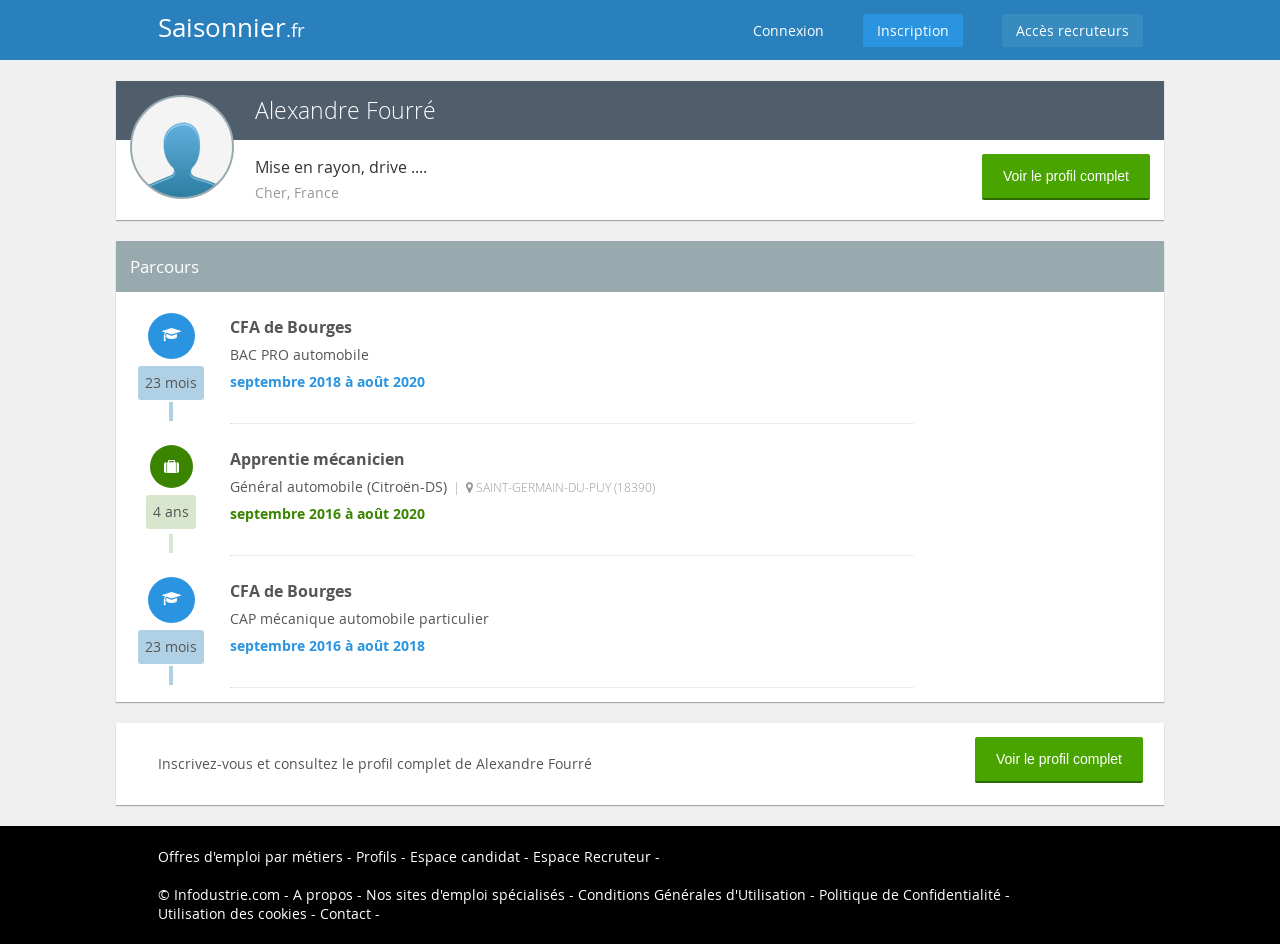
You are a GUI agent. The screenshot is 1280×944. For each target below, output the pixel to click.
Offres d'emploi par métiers (250, 856)
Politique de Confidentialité (910, 894)
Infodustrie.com (227, 894)
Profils (376, 856)
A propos (323, 894)
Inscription (913, 30)
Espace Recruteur (592, 856)
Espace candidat (465, 856)
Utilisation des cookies (232, 913)
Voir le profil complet (1066, 176)
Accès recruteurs (1072, 30)
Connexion (788, 30)
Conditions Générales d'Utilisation (692, 894)
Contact (345, 913)
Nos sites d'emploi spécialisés (465, 894)
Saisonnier (231, 27)
